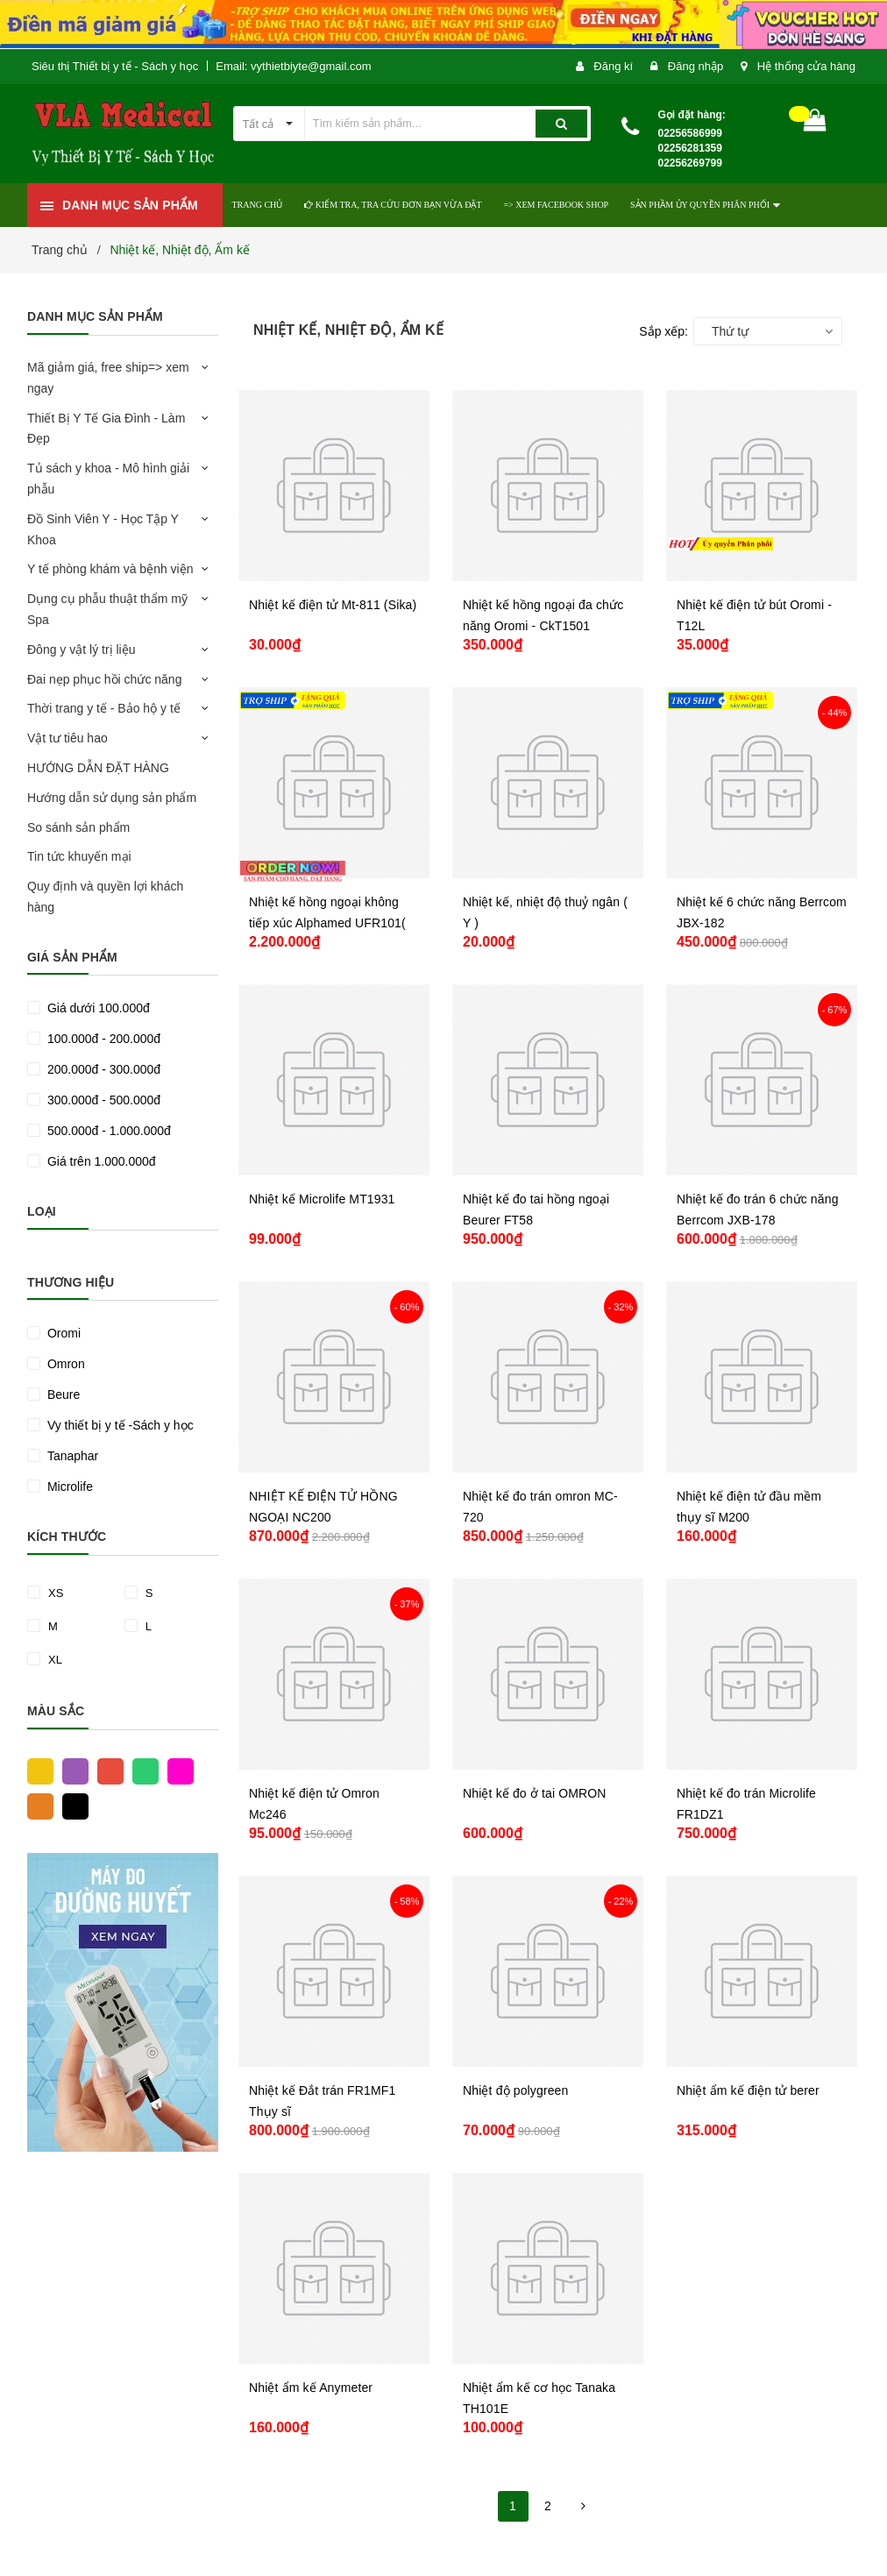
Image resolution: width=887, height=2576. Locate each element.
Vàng (36, 1770)
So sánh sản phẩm (78, 827)
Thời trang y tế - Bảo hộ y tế (104, 708)
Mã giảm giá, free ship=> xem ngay (108, 377)
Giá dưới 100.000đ (97, 1008)
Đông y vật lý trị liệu (81, 649)
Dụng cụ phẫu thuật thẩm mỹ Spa (107, 609)
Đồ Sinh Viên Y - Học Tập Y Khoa (103, 529)
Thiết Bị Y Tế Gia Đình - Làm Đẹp (106, 428)
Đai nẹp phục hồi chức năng (104, 679)
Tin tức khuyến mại (79, 856)
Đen (71, 1805)
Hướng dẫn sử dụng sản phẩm (111, 798)
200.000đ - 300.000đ (102, 1069)
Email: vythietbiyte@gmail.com (293, 66)
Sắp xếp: (663, 331)
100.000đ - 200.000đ (102, 1039)
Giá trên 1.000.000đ (100, 1161)
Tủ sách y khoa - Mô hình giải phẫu (108, 478)
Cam (36, 1805)
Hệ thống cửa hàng (806, 66)
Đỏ (106, 1770)
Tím (71, 1770)
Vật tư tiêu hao (67, 738)
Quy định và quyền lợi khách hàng (105, 896)
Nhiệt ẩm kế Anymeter (311, 2388)
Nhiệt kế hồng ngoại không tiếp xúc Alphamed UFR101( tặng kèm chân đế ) (327, 923)
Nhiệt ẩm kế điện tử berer (748, 2090)
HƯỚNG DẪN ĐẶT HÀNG (98, 768)
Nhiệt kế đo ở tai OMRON (535, 1793)
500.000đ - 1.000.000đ (107, 1131)
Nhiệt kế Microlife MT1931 (322, 1199)
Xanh (141, 1770)
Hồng (176, 1770)
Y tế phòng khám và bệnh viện (110, 569)
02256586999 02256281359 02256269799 (690, 148)
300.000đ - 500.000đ (102, 1100)
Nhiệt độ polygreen (515, 2090)
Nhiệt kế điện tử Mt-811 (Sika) (332, 605)
